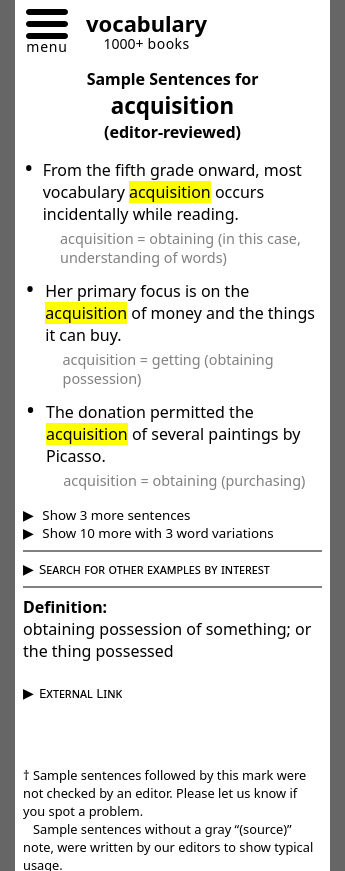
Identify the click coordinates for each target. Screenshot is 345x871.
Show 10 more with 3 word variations (156, 533)
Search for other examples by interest (154, 569)
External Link (80, 693)
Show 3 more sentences (115, 515)
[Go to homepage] (139, 26)
